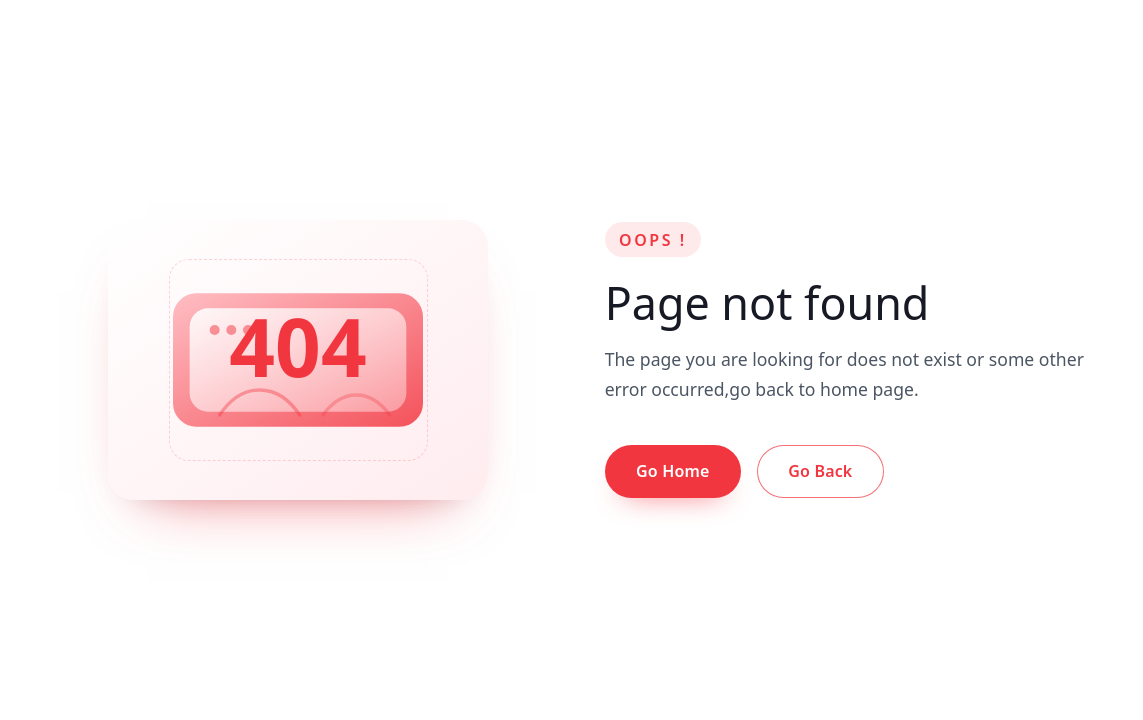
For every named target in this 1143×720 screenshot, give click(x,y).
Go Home (672, 471)
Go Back (820, 471)
